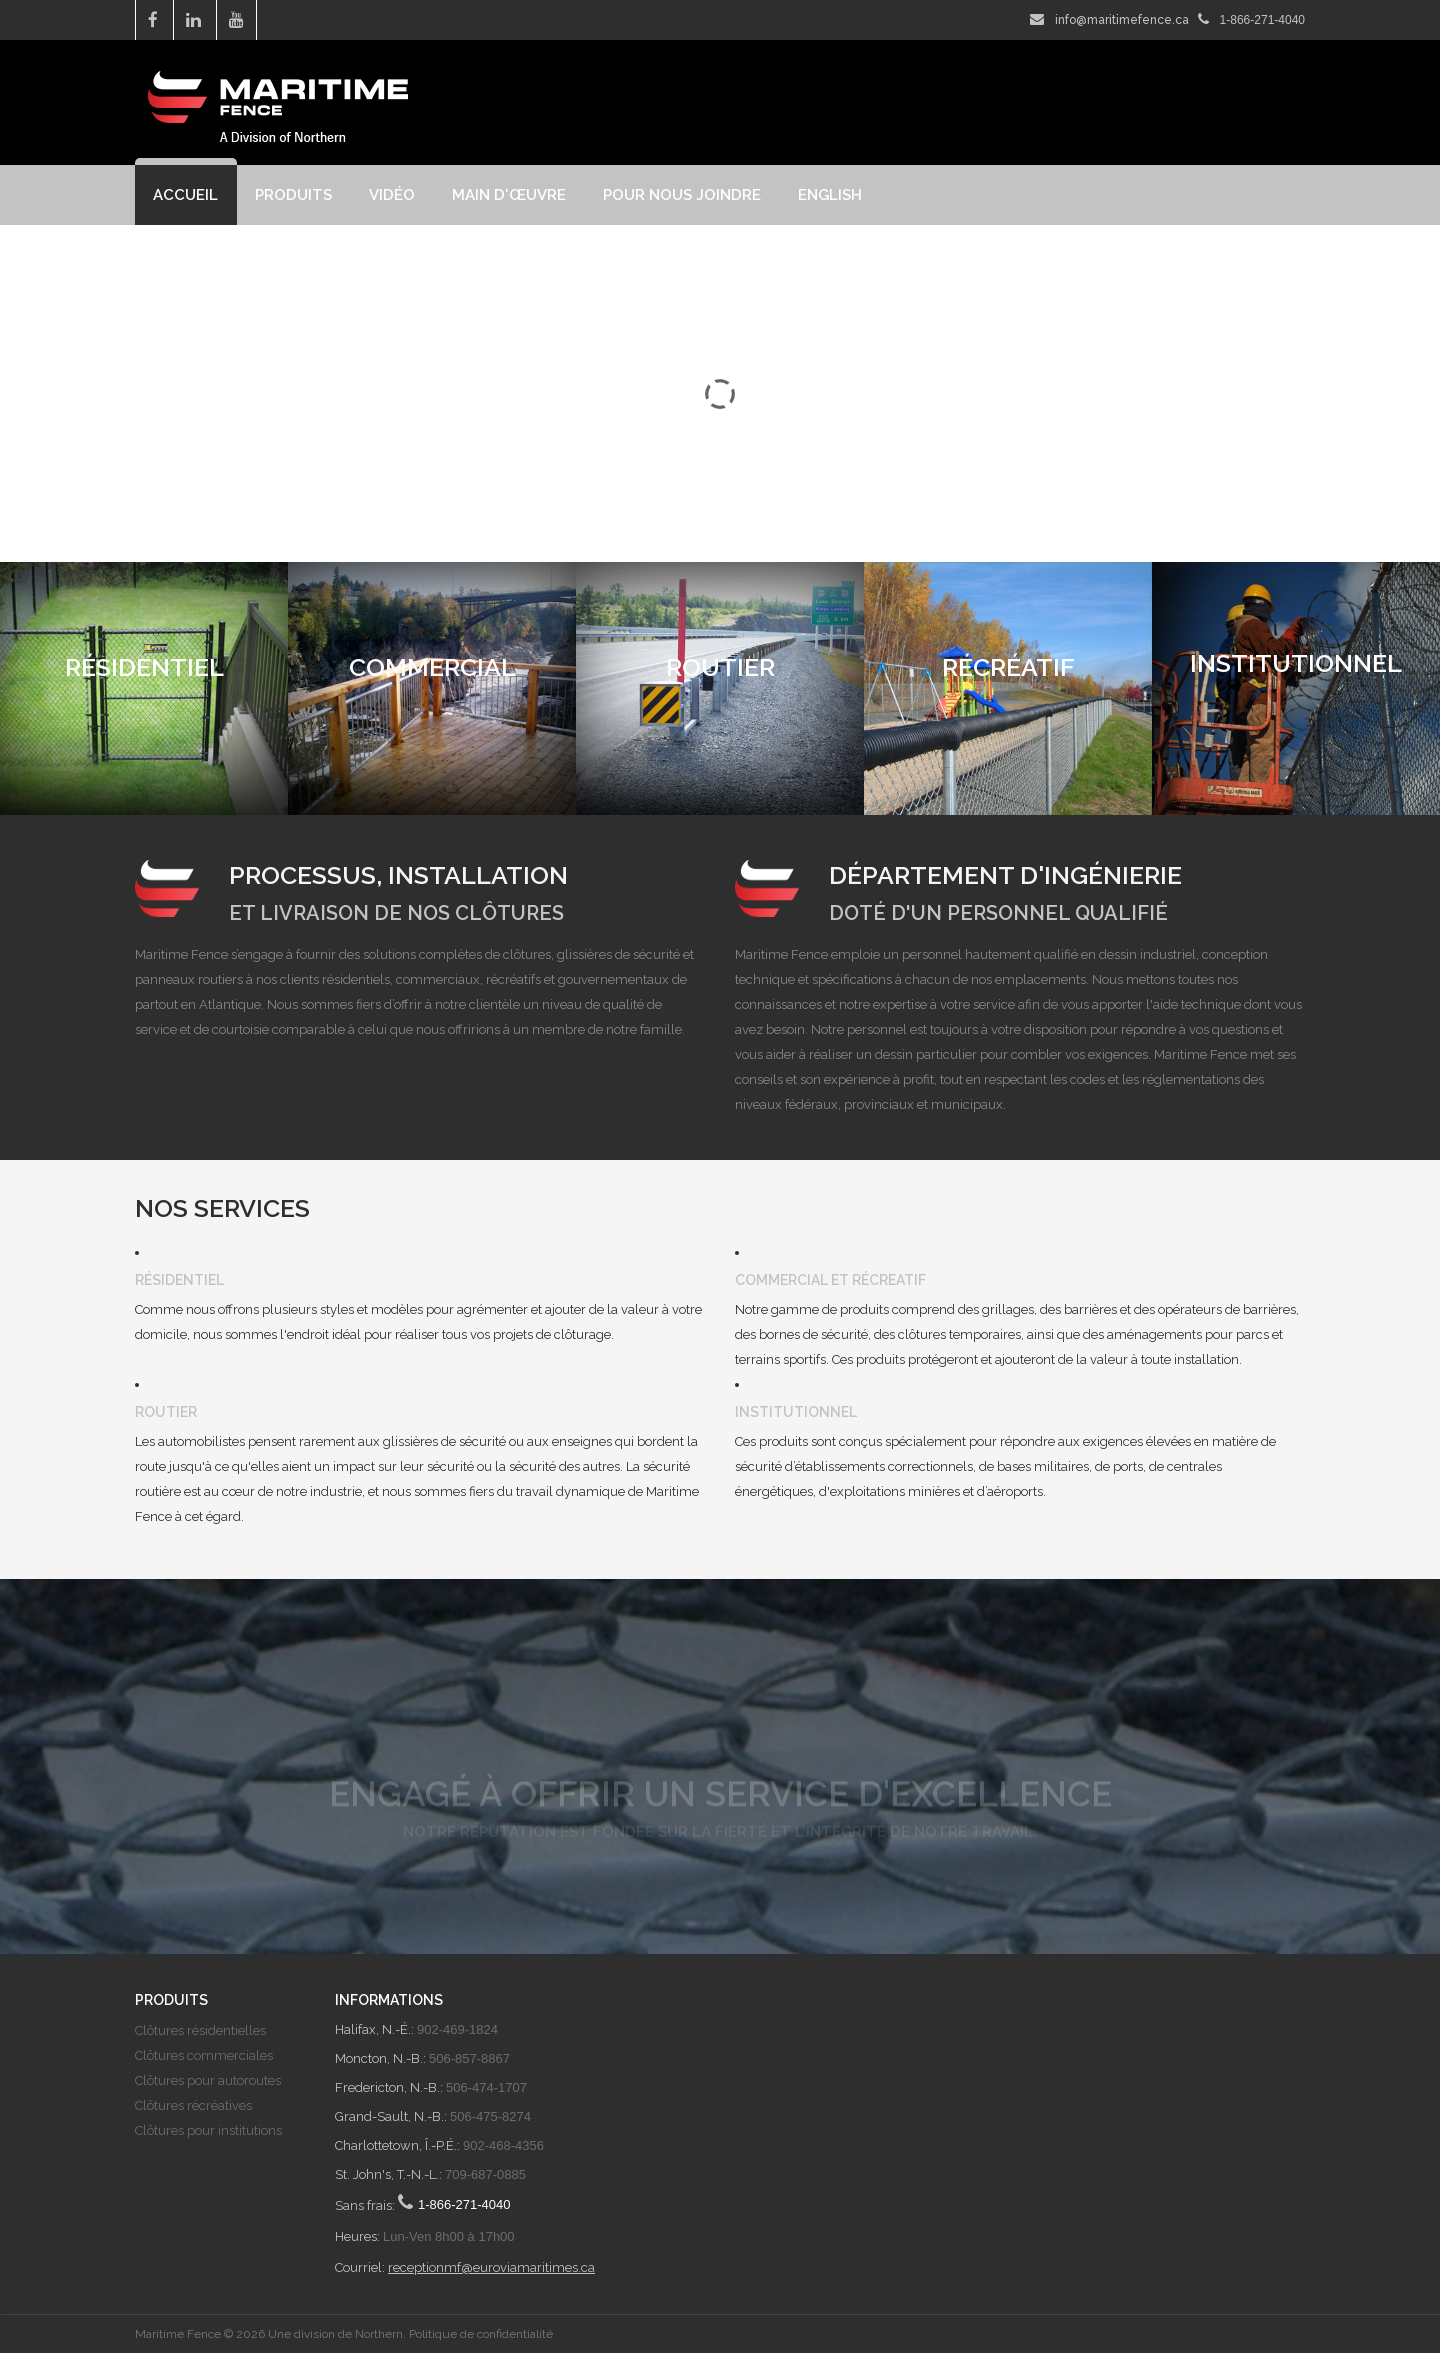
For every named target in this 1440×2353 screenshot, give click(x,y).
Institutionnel (796, 1412)
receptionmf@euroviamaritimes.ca (491, 2267)
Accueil (185, 195)
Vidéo (392, 195)
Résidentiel (179, 1280)
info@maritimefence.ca (1122, 20)
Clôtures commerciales (204, 2055)
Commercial (781, 1280)
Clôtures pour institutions (208, 2130)
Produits (293, 195)
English (830, 195)
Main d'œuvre (509, 195)
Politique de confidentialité (481, 2334)
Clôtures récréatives (193, 2105)
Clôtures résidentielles (200, 2030)
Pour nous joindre (682, 195)
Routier (166, 1412)
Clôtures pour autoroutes (208, 2080)
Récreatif (889, 1280)
